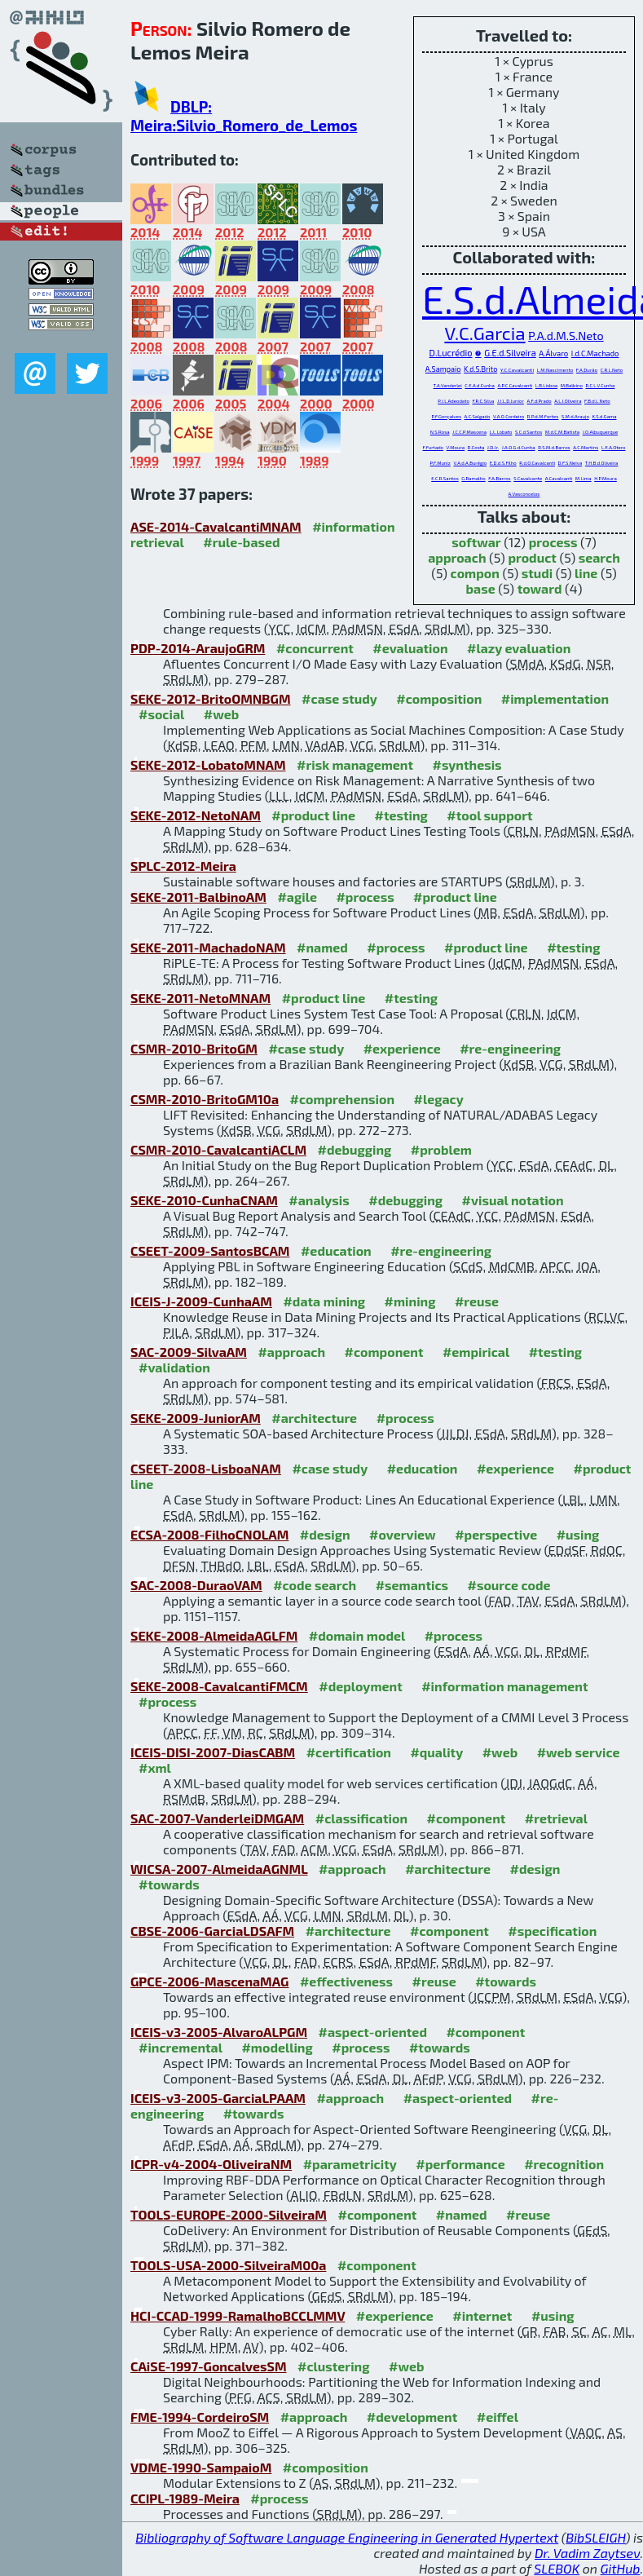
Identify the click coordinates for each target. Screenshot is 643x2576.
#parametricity (350, 2164)
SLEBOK (556, 2568)
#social (161, 714)
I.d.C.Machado (595, 353)
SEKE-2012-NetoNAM (195, 815)
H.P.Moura (605, 478)
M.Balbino (572, 385)
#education (336, 1250)
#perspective (496, 1534)
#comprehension (342, 1099)
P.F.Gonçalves (447, 416)
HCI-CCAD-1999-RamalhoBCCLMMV (237, 2315)
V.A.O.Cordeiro (508, 416)
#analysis (319, 1200)
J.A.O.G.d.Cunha (518, 447)
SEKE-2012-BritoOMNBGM (210, 698)
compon (475, 573)
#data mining (324, 1301)
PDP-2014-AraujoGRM (197, 648)
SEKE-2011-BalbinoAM (198, 896)
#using (578, 1534)
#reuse (477, 1301)
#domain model (357, 1635)
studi (537, 573)
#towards (169, 1884)
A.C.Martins (585, 447)
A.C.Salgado (478, 416)
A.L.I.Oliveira (567, 401)
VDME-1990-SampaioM (200, 2467)
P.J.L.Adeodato (453, 401)
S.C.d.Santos (528, 432)
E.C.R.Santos (444, 478)
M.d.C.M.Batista (562, 432)
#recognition (564, 2164)
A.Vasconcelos (524, 494)
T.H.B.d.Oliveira (602, 463)
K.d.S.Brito (480, 369)
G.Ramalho (473, 478)
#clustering (333, 2366)
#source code (509, 1585)
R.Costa (476, 447)
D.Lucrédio (451, 352)
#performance (460, 2164)
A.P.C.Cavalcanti (514, 385)
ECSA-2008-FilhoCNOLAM (209, 1534)
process (553, 542)
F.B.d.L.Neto (597, 401)
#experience (402, 1048)
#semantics (412, 1585)
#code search (314, 1585)
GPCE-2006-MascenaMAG (209, 1981)
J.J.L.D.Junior (510, 401)
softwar (475, 542)
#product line (313, 815)
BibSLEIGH (595, 2537)
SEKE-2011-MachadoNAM (208, 947)
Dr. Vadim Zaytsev (587, 2553)
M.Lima (583, 478)
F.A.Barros (499, 478)
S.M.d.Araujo (575, 416)
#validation (174, 1367)
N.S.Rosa (440, 432)
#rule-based (241, 542)
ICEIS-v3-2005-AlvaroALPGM (218, 2031)
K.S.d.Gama (604, 416)
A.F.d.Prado (538, 401)
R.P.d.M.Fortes (542, 416)
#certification (348, 1752)
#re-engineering (510, 1048)
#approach (291, 1351)
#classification (361, 1818)
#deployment (360, 1686)
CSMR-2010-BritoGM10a (204, 1099)
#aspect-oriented (373, 2031)
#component (384, 1351)
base (480, 588)
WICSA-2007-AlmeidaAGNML (218, 1868)
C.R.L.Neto (612, 370)
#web (221, 714)
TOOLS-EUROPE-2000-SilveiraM (228, 2214)
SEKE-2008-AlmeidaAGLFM (213, 1635)
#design (325, 1534)
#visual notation (513, 1200)
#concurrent (315, 648)
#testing (400, 815)
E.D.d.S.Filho (503, 463)
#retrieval (556, 1818)
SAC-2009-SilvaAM (188, 1351)
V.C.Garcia (484, 332)
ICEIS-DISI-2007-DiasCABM (212, 1752)
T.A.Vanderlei (448, 385)
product (532, 557)
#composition (439, 698)
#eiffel (497, 2416)
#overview (402, 1534)
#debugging (355, 1149)
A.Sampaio (443, 369)
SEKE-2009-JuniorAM (195, 1417)
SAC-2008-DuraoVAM (196, 1585)
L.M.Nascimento (555, 370)
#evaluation (409, 648)
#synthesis (466, 764)
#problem (441, 1149)
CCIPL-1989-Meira (185, 2498)
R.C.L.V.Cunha (600, 385)
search (599, 557)
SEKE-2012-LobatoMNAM (208, 764)
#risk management (355, 764)
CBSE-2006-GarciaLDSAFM (212, 1930)
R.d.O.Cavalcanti (537, 463)
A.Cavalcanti (559, 478)
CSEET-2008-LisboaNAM (205, 1468)
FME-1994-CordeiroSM (199, 2416)
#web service (578, 1752)
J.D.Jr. (493, 447)
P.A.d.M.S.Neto (565, 335)
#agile (297, 896)
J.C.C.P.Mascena (469, 432)
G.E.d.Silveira (510, 352)
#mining (410, 1301)
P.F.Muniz (440, 463)
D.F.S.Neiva (570, 463)
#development (412, 2416)
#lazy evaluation (518, 648)
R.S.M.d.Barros (554, 447)
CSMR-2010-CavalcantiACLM (218, 1149)
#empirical (476, 1351)
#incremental (180, 2047)
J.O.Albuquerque (601, 432)
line (586, 573)
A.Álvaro (553, 353)
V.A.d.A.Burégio (470, 463)
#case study (339, 698)
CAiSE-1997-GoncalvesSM (208, 2366)
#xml (155, 1767)
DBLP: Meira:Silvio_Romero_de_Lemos (243, 116)
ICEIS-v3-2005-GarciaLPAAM (218, 2097)
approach (457, 557)
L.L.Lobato (501, 432)
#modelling (276, 2047)
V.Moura (456, 447)
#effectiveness (346, 1981)
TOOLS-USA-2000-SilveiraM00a (228, 2265)
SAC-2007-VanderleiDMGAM (217, 1818)
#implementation (555, 698)
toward (539, 588)
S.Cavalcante (527, 478)
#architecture (314, 1417)
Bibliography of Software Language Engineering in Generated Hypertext (346, 2537)
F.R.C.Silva (483, 401)
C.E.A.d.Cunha (480, 385)
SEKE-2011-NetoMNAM (200, 997)
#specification (552, 1930)
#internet (482, 2315)
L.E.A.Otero (613, 447)
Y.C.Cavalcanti (517, 369)
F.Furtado (433, 447)
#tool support (489, 815)
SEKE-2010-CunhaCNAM (204, 1200)
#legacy (439, 1099)
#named (322, 947)
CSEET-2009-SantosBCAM (209, 1250)
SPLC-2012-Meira (183, 865)
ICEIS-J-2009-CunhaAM (201, 1301)
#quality (436, 1752)
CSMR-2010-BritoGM (194, 1048)
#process (365, 896)
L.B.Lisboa (546, 385)
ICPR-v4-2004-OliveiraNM (211, 2164)
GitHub (621, 2568)
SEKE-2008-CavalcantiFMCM (219, 1686)
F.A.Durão (586, 370)
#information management (504, 1686)
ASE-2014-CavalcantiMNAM (216, 526)
